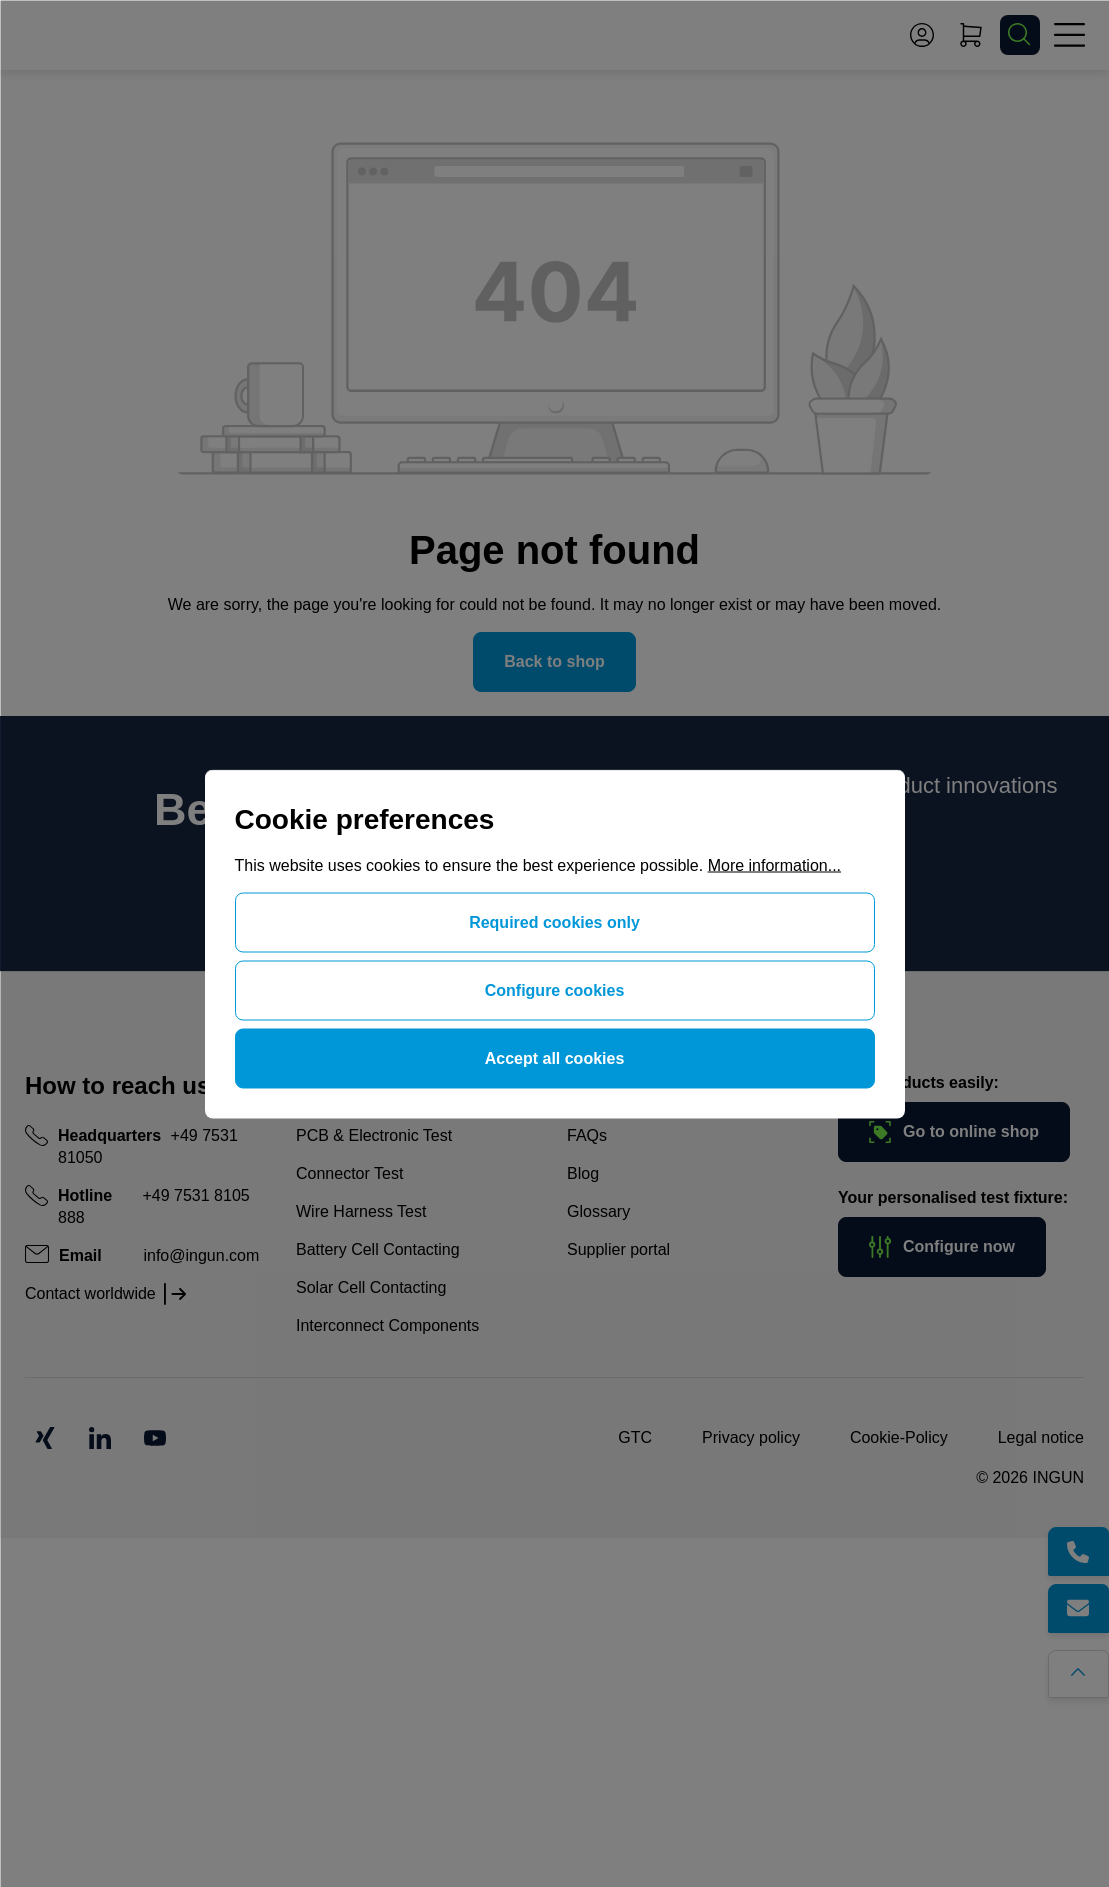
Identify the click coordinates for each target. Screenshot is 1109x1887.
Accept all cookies (555, 1057)
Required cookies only (554, 921)
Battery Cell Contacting (378, 1249)
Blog (583, 1173)
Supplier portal (618, 1249)
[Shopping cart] (971, 35)
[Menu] (1069, 35)
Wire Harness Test (361, 1211)
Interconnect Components (387, 1325)
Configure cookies (555, 989)
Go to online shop (954, 1132)
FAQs (587, 1135)
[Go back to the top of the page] (1086, 1666)
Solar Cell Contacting (371, 1287)
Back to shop (554, 661)
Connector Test (349, 1173)
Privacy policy (751, 1437)
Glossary (598, 1211)
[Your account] (922, 35)
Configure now (942, 1247)
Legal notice (1041, 1437)
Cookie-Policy (899, 1437)
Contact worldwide (90, 1293)
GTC (635, 1437)
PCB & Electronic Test (374, 1135)
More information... (774, 864)
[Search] (1020, 35)
